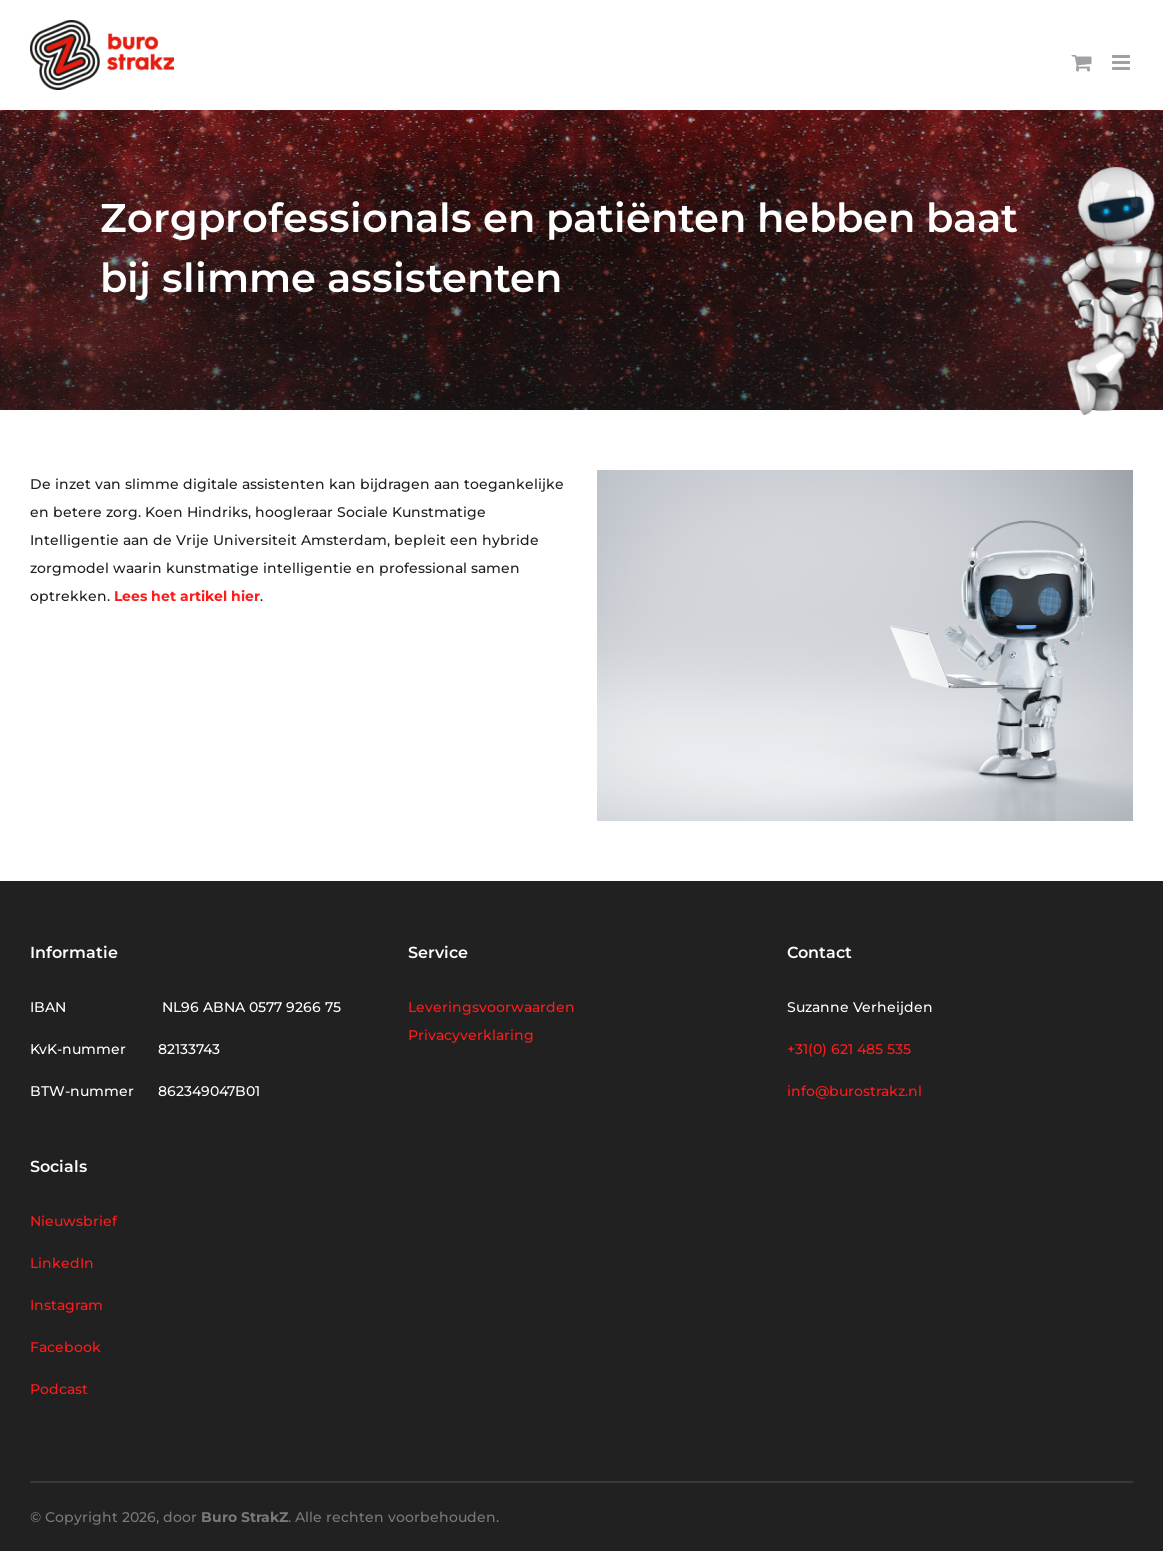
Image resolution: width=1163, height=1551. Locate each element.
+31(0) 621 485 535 (849, 1049)
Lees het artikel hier (187, 596)
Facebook (65, 1347)
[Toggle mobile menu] (1122, 62)
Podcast (59, 1389)
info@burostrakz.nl (854, 1091)
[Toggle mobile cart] (1082, 62)
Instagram (66, 1305)
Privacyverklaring (471, 1035)
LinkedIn (62, 1263)
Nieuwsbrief (73, 1221)
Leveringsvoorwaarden (491, 1007)
